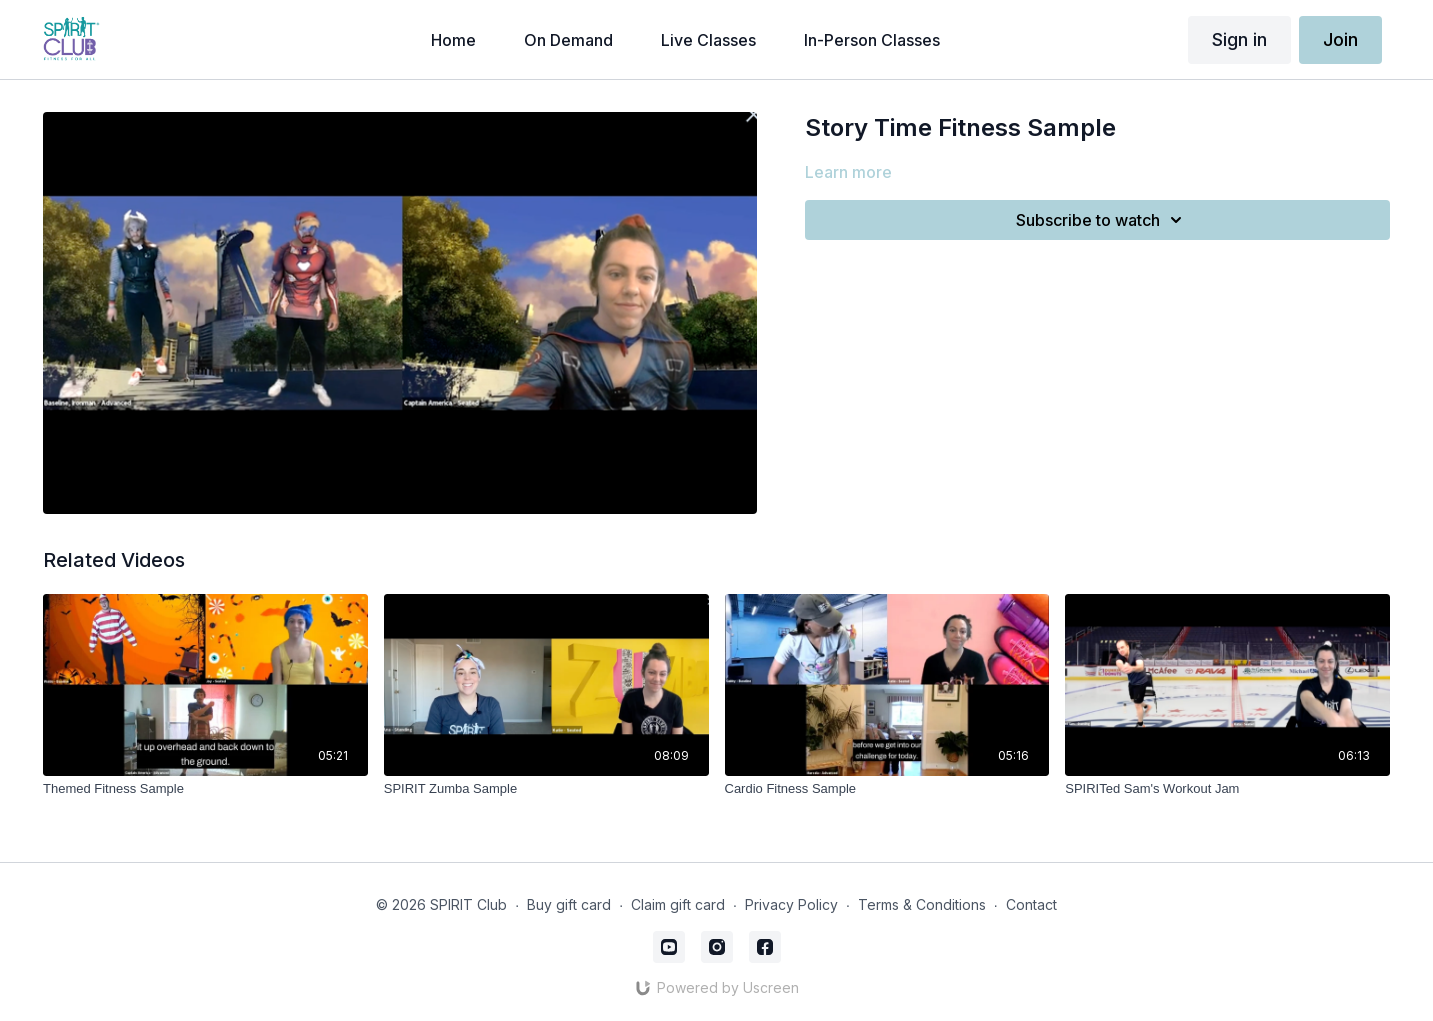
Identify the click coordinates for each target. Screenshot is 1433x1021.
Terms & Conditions (922, 904)
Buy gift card (569, 904)
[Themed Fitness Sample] (205, 789)
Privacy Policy (791, 904)
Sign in (1239, 39)
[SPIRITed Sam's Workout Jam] (1227, 789)
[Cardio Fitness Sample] (887, 789)
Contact (1031, 904)
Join (1340, 39)
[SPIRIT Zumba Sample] (546, 789)
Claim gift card (678, 904)
